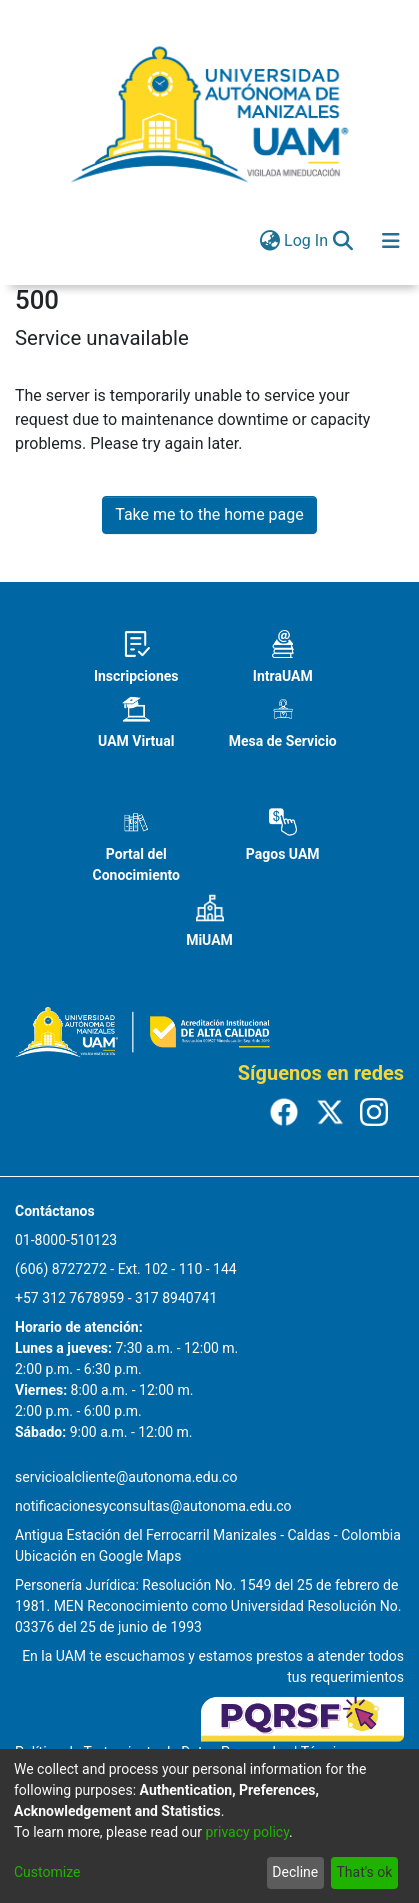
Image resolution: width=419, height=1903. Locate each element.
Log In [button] (307, 240)
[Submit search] (342, 241)
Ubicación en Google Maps (98, 1556)
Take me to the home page (209, 514)
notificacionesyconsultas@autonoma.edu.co (153, 1506)
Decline (295, 1872)
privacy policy (247, 1832)
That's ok (364, 1872)
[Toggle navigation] (391, 241)
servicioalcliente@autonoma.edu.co (126, 1477)
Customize (47, 1872)
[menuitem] (269, 241)
